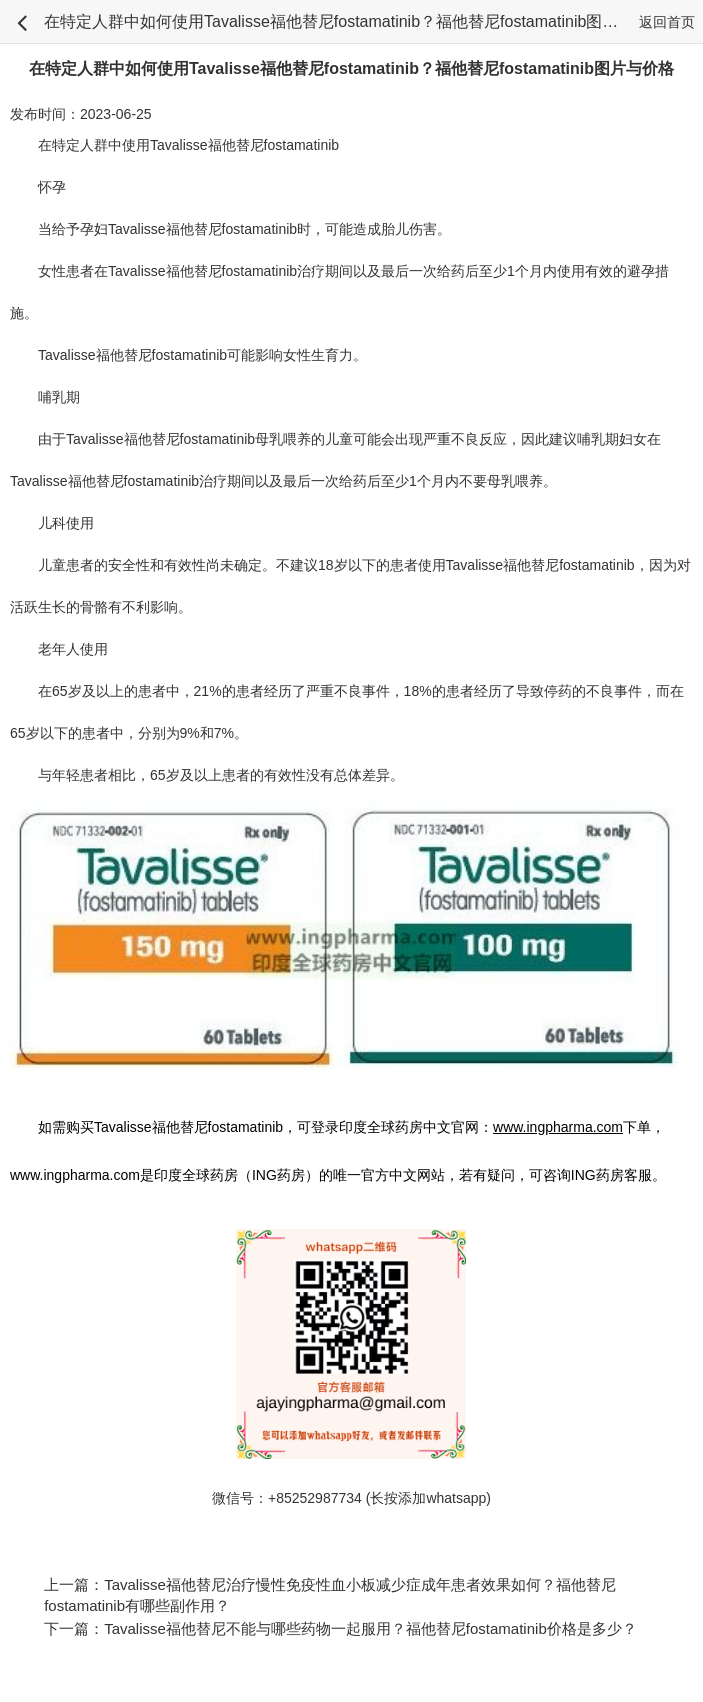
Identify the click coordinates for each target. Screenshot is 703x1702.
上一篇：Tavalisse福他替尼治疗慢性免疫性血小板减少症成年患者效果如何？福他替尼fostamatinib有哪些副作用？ (330, 1595)
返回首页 (667, 22)
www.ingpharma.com (75, 1175)
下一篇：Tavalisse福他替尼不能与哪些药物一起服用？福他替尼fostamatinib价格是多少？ (340, 1628)
